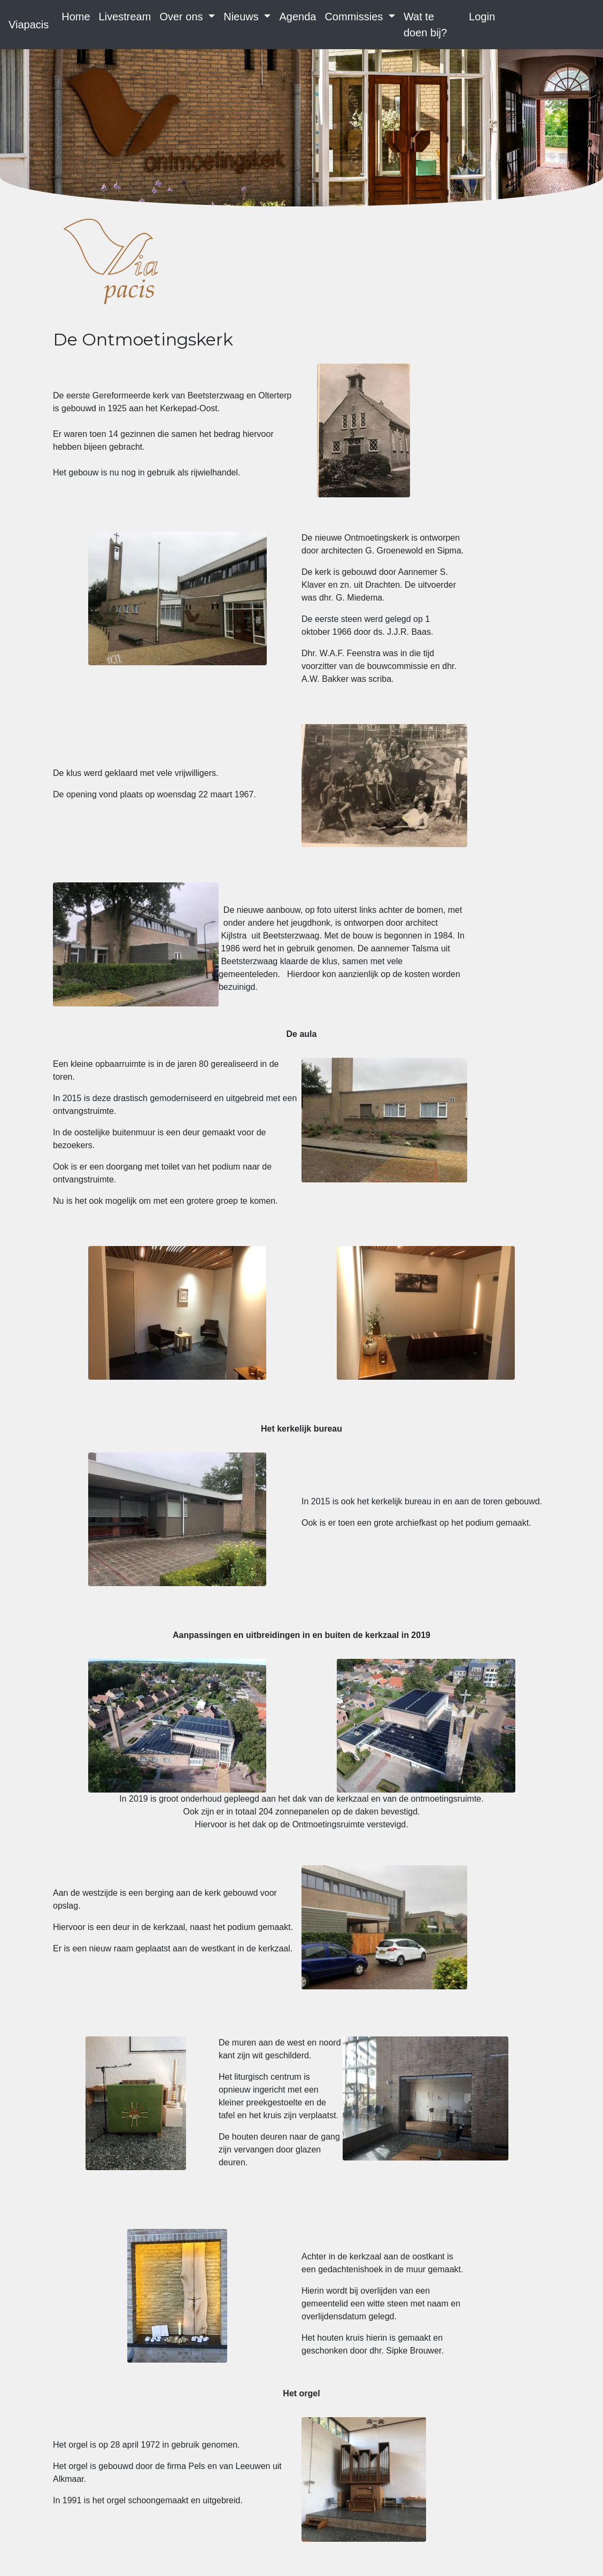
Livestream (125, 16)
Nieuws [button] (242, 16)
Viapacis (29, 24)
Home (75, 16)
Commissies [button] (354, 16)
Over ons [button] (182, 16)
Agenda (297, 16)
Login (482, 16)
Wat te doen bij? (425, 25)
